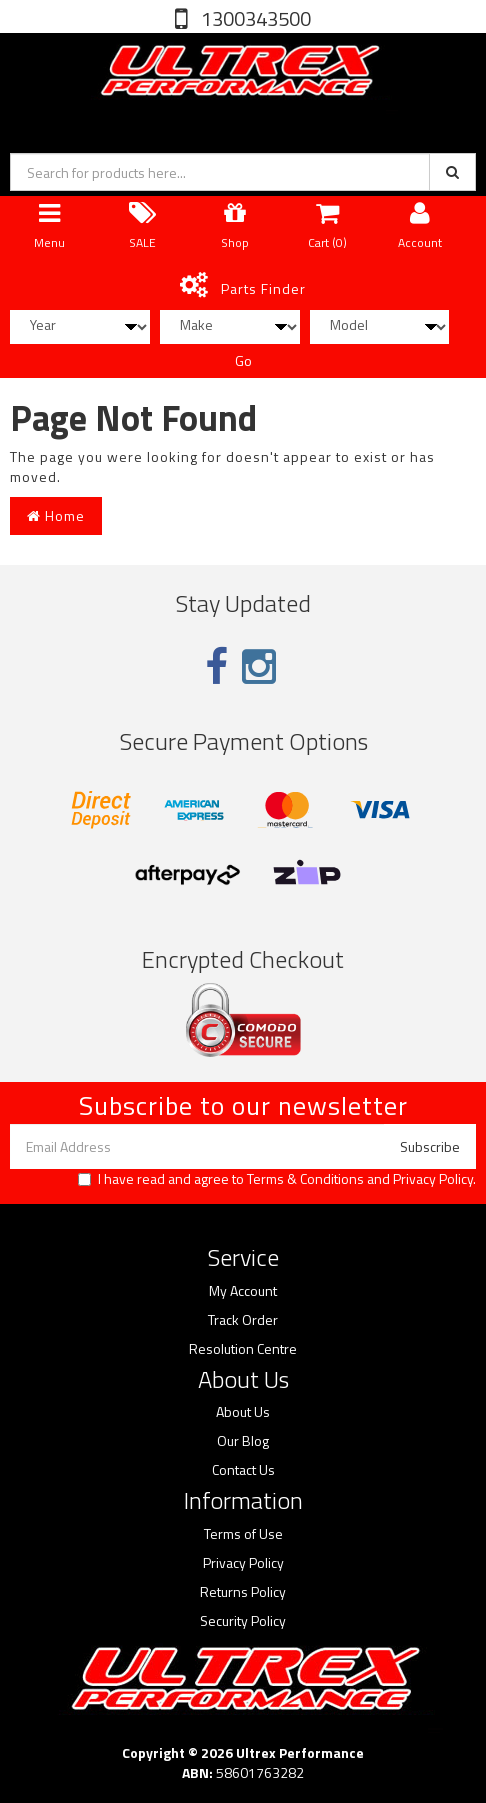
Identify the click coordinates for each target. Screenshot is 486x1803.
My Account (243, 1291)
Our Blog (243, 1441)
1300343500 (254, 18)
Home (56, 515)
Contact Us (243, 1470)
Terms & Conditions (305, 1178)
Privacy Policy (433, 1178)
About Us (243, 1412)
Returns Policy (243, 1592)
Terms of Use (243, 1534)
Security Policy (243, 1621)
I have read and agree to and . (277, 1179)
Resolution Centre (243, 1349)
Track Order (243, 1320)
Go (243, 360)
